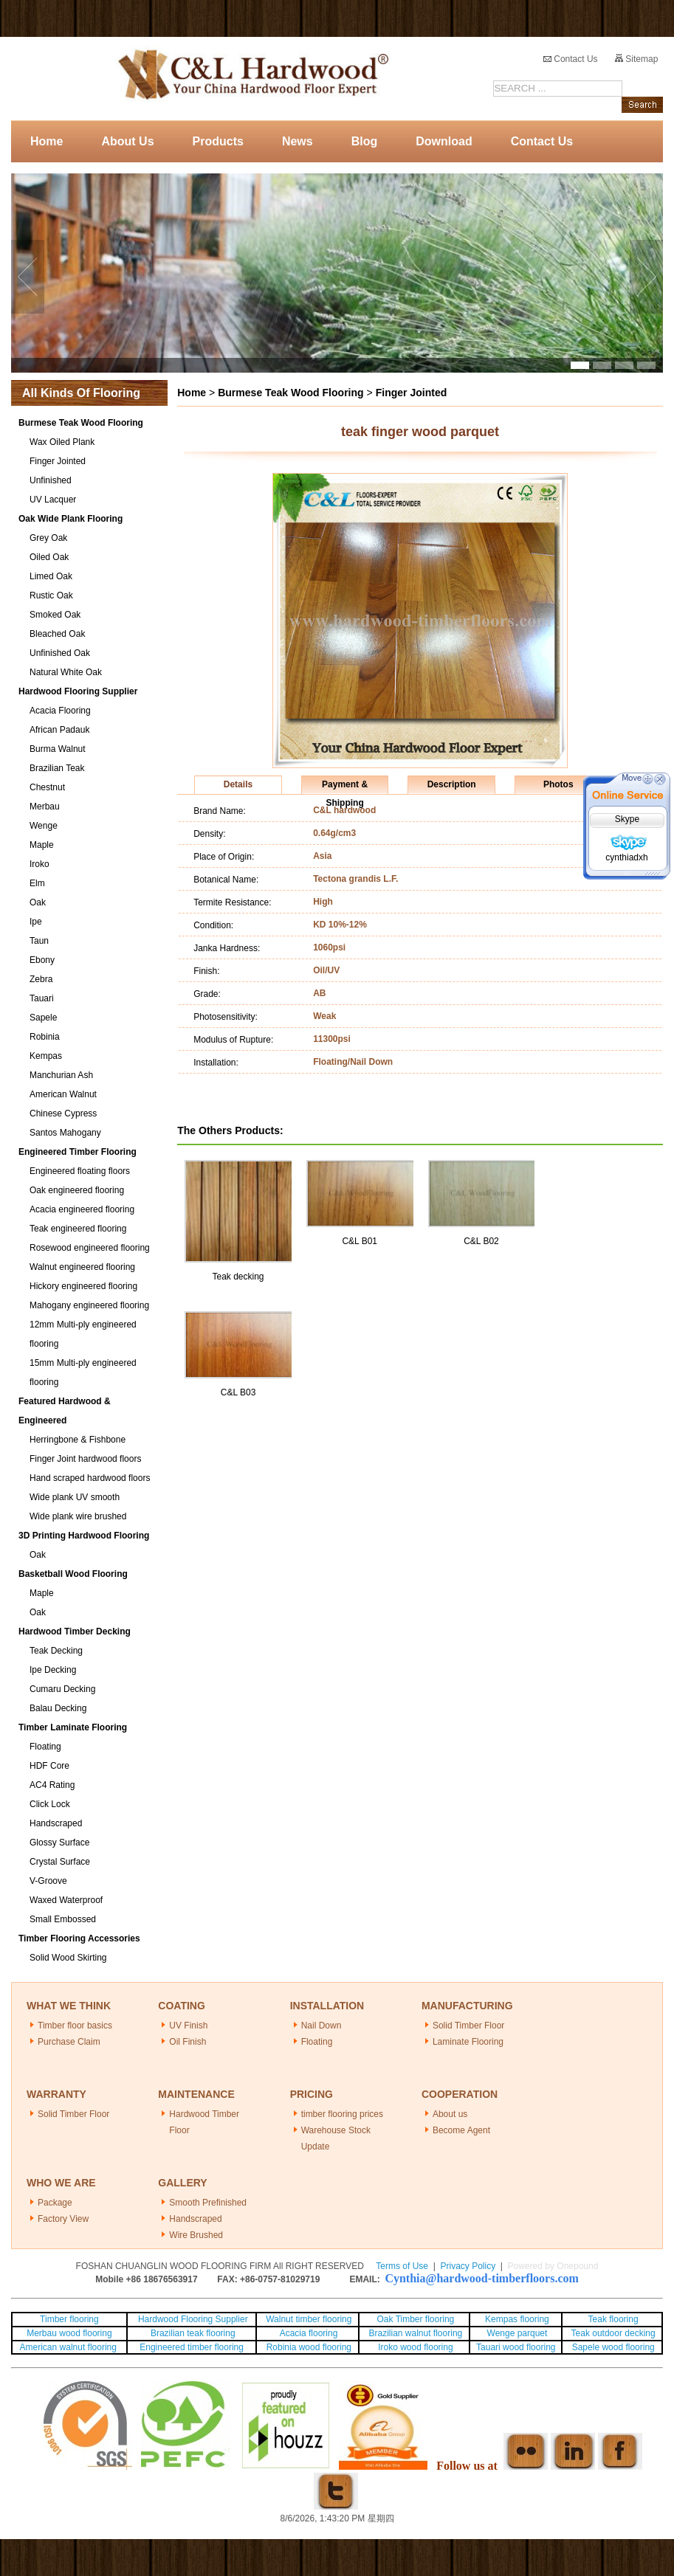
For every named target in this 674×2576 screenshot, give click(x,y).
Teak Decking (56, 1651)
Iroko (39, 864)
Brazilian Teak (57, 768)
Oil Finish (187, 2042)
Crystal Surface (60, 1862)
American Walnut (63, 1094)
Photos (558, 784)
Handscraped (56, 1823)
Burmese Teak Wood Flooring (80, 423)
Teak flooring (613, 2319)
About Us (127, 141)
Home (46, 141)
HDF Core (49, 1766)
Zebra (41, 979)
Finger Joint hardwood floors (85, 1459)
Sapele (43, 1017)
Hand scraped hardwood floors (90, 1478)
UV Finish (188, 2025)
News (297, 141)
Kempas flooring (516, 2319)
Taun (39, 941)
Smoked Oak (55, 615)
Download (444, 141)
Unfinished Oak (60, 653)
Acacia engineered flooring (82, 1209)
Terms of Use (402, 2266)
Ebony (42, 960)
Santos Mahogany (65, 1133)
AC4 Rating (52, 1785)
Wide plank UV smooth (75, 1497)
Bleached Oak (57, 634)
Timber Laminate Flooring (72, 1727)
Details (238, 784)
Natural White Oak (66, 672)
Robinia (45, 1037)
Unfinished (51, 480)
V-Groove (48, 1881)
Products (218, 141)
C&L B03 (238, 1392)
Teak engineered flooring (78, 1228)
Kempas (46, 1056)
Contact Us (570, 59)
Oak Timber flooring (416, 2319)
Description (451, 784)
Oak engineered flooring (77, 1190)
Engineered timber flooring (192, 2347)
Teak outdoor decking (613, 2333)
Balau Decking (58, 1708)
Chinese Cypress (63, 1113)
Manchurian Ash (61, 1075)
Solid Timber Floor (468, 2025)
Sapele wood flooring (613, 2347)
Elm (37, 883)
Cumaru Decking (62, 1689)
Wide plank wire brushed (78, 1516)
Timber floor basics (75, 2025)
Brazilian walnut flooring (414, 2333)
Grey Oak (48, 538)
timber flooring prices (342, 2114)
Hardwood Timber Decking (74, 1631)
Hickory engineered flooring (83, 1286)
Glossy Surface (59, 1842)
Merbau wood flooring (69, 2333)
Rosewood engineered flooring (90, 1248)
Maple (42, 845)
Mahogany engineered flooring (89, 1305)
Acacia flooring (309, 2333)
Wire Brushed (196, 2235)
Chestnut (47, 787)
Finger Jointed (58, 461)
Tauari (42, 998)
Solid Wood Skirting (68, 1957)
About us (450, 2114)
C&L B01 (359, 1241)
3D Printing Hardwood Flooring (83, 1535)
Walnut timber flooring (308, 2319)
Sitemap (636, 59)
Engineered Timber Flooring (77, 1152)
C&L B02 (481, 1241)
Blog (364, 141)
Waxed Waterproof (66, 1900)
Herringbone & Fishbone (77, 1439)
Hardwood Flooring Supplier (77, 691)
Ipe (36, 921)
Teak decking (238, 1276)
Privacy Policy (467, 2266)
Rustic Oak (51, 595)
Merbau (45, 806)
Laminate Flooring (468, 2042)
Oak (38, 902)
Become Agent (461, 2130)
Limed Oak (51, 576)
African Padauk (59, 730)
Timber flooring (69, 2319)
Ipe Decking (53, 1670)
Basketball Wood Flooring (73, 1574)
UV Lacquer (53, 499)
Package (55, 2202)
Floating (45, 1746)
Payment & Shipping (345, 786)
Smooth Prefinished (208, 2202)
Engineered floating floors (80, 1171)
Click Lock (50, 1804)
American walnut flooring (70, 2347)
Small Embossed (63, 1919)
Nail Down (321, 2025)
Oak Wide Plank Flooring (70, 519)
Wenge (44, 826)
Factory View (63, 2219)
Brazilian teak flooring (191, 2333)
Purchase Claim (69, 2042)
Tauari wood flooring (515, 2347)
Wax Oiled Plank (62, 442)
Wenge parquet (517, 2333)
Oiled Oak (49, 557)
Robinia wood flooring (308, 2347)
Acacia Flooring (60, 710)
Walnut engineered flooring (82, 1267)
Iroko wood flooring (415, 2347)
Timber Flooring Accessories (79, 1938)
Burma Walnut (58, 749)
